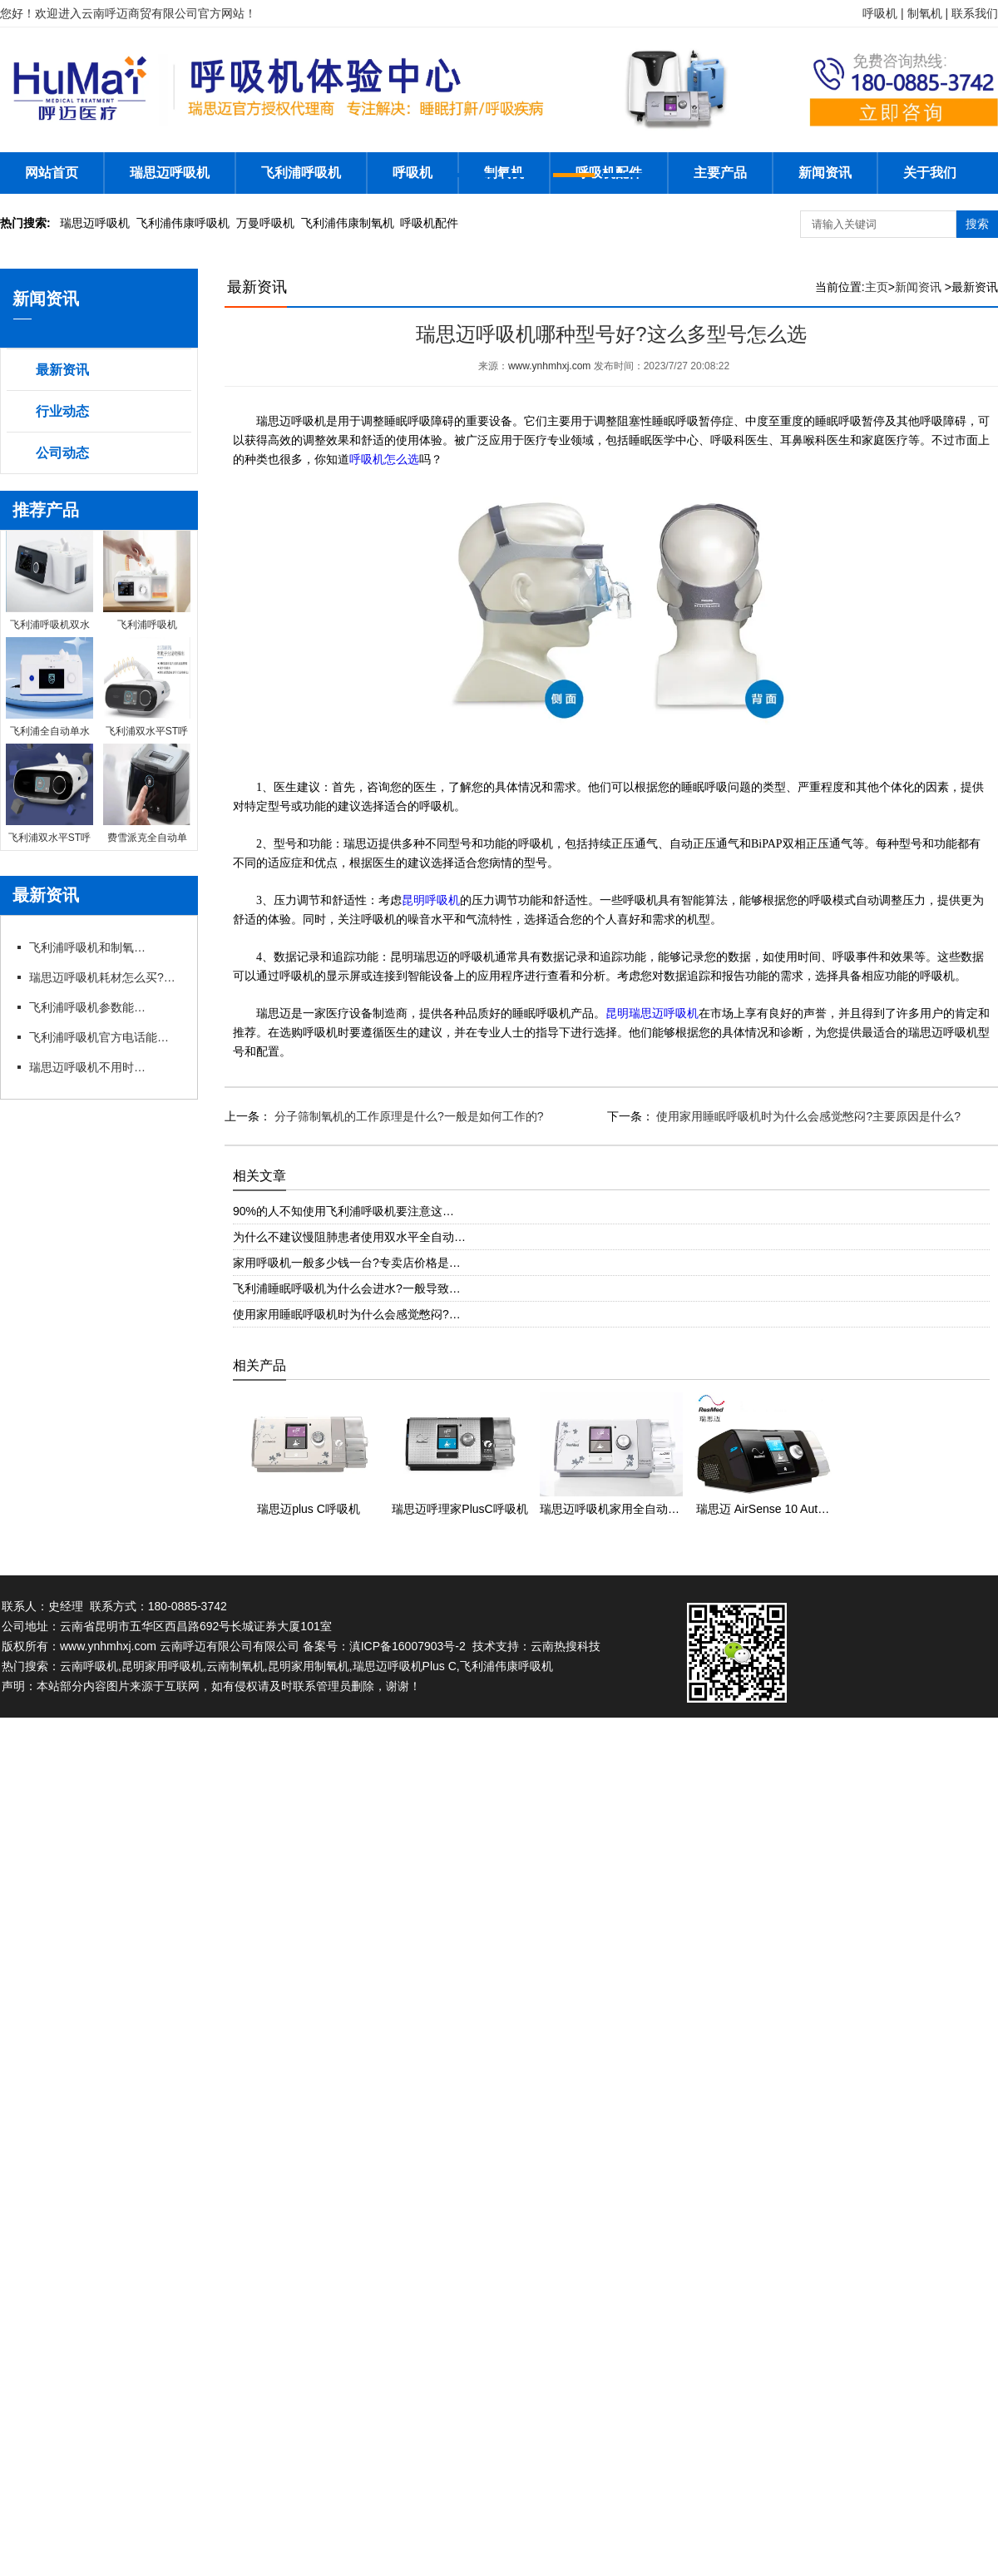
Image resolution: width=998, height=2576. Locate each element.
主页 (876, 287)
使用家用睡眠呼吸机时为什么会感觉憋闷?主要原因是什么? (807, 1116)
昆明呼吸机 (431, 900)
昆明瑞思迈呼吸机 (652, 1013)
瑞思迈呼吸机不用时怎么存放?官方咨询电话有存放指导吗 (87, 1067)
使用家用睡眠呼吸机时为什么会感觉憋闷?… (347, 1314)
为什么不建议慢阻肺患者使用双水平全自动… (349, 1237)
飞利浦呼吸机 (301, 173)
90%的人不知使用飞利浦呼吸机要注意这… (343, 1211)
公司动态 (62, 453)
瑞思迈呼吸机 (170, 173)
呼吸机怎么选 (384, 459)
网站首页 (51, 173)
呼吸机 (412, 173)
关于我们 (929, 173)
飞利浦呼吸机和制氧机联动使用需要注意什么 (87, 947)
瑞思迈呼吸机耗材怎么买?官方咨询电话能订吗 (104, 977)
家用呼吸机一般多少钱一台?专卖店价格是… (347, 1262)
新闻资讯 (825, 173)
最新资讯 (62, 370)
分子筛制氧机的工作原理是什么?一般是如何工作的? (407, 1116)
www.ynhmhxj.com (549, 366)
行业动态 (62, 411)
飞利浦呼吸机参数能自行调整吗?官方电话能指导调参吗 (87, 1007)
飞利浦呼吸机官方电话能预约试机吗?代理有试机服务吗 (104, 1037)
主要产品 (720, 173)
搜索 (977, 223)
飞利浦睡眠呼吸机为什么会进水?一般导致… (347, 1288)
